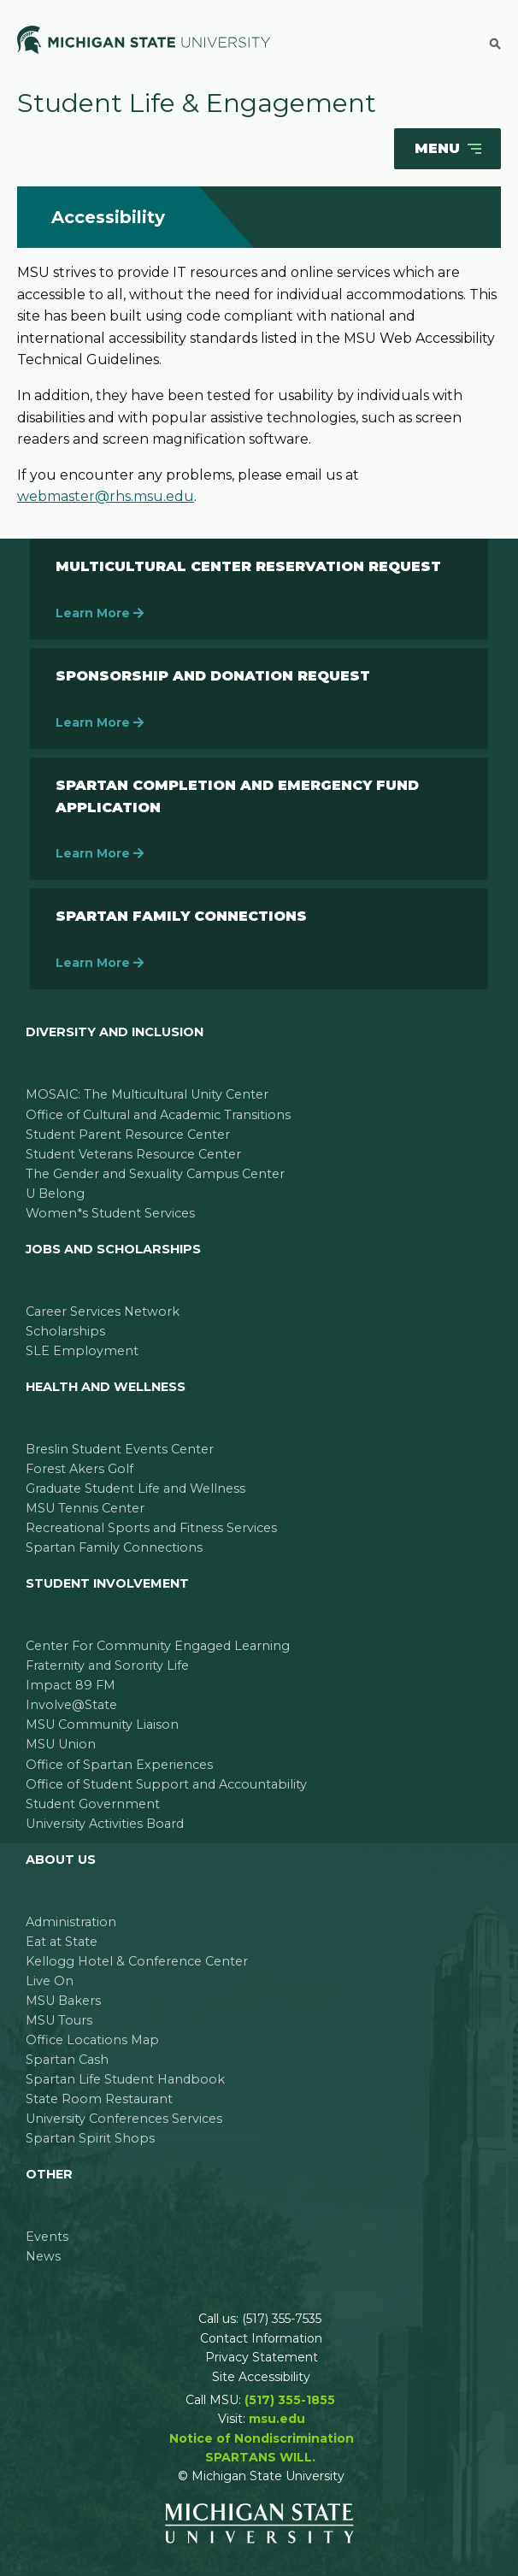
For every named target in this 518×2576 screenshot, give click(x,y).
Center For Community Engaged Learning (158, 1645)
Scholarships (65, 1331)
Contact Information (261, 2338)
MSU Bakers (63, 2000)
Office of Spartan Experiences (119, 1764)
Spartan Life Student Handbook (125, 2079)
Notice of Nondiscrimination (261, 2438)
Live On (50, 1981)
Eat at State (61, 1941)
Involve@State (71, 1704)
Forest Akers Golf (79, 1469)
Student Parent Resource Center (128, 1134)
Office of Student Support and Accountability (166, 1784)
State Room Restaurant (99, 2099)
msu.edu (277, 2418)
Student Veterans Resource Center (133, 1154)
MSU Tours (59, 2020)
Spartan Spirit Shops (90, 2138)
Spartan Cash (67, 2059)
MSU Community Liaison (102, 1724)
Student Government (93, 1804)
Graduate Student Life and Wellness (135, 1488)
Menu (450, 149)
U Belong (55, 1193)
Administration (71, 1922)
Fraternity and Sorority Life (107, 1665)
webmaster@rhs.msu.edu (105, 496)
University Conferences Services (124, 2118)
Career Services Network (103, 1311)
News (43, 2256)
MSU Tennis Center (85, 1508)
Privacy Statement (261, 2357)
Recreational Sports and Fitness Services (151, 1528)
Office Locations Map (92, 2040)
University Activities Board (105, 1823)
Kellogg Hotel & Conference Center (137, 1961)
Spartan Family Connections (114, 1547)
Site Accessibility (261, 2376)
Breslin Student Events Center (120, 1449)
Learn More (100, 613)
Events (47, 2236)
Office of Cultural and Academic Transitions (158, 1115)
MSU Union (61, 1744)
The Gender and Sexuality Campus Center (155, 1174)
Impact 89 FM (70, 1685)
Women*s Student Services (110, 1213)
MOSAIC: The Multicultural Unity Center (147, 1094)
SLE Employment (82, 1351)
